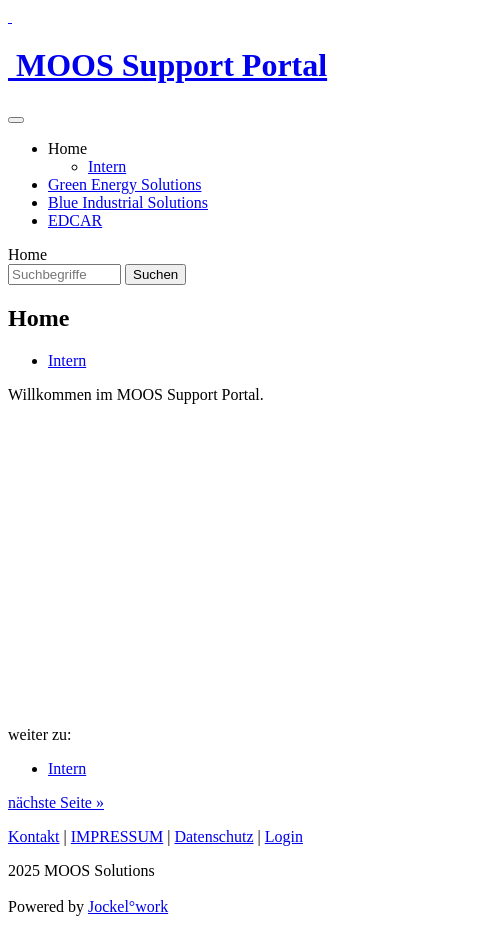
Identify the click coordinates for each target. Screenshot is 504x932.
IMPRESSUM (117, 836)
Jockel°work (128, 906)
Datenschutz (213, 836)
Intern (107, 166)
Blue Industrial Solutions (128, 202)
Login (284, 836)
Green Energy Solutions (124, 184)
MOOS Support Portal (167, 65)
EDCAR (75, 220)
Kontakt (34, 836)
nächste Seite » (56, 802)
